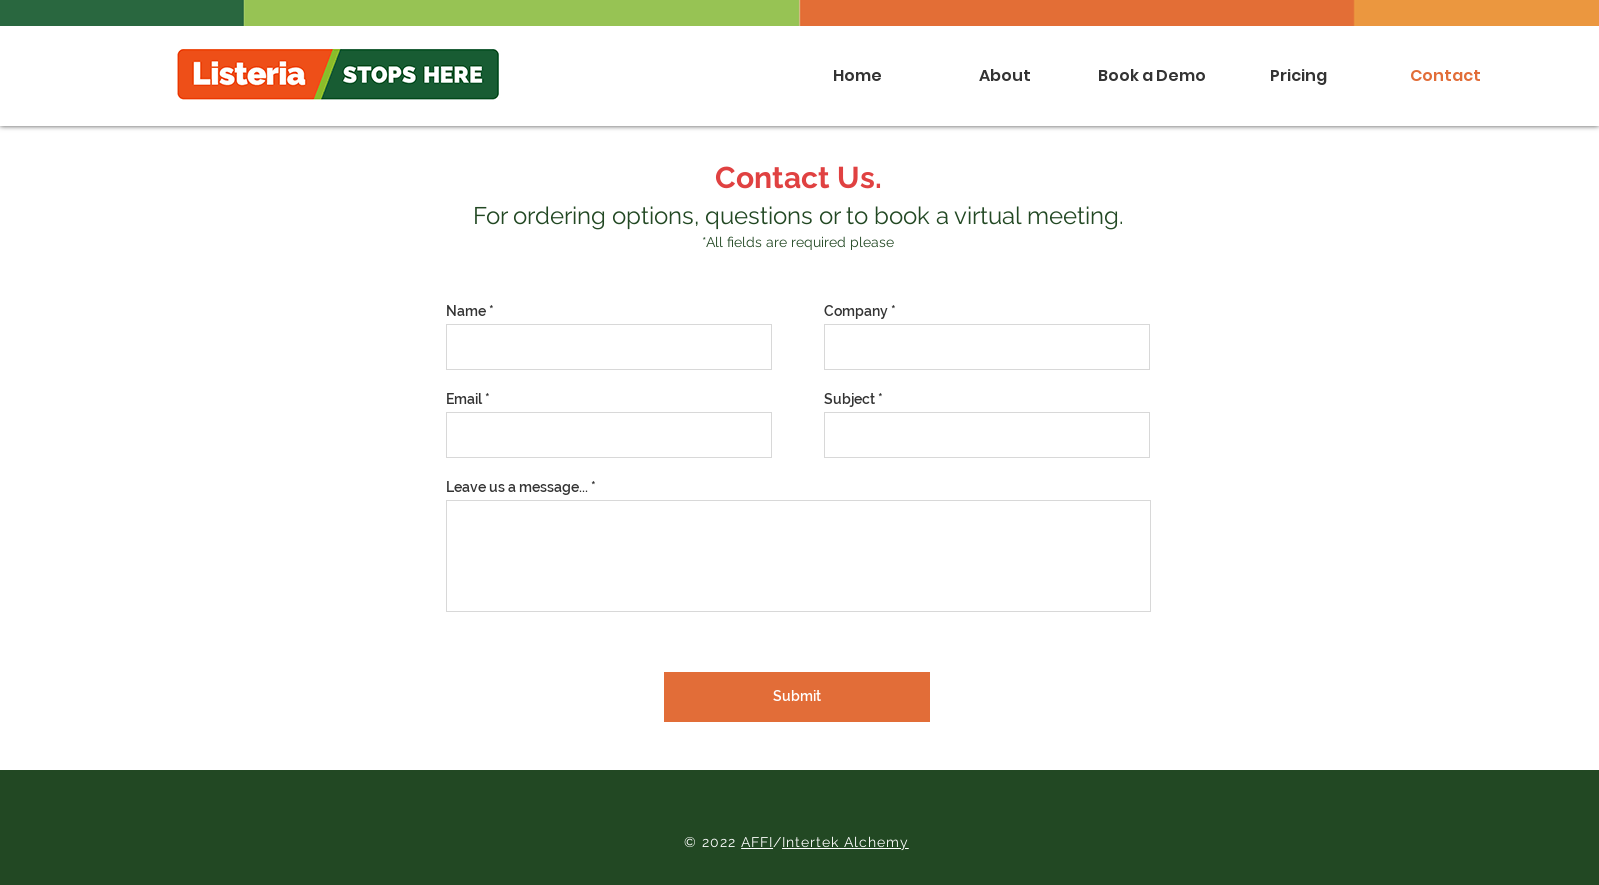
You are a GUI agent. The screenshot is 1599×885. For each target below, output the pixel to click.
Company (856, 311)
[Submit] (797, 697)
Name (466, 311)
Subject (849, 399)
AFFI (757, 842)
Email (464, 399)
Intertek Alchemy (845, 842)
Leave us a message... (517, 487)
